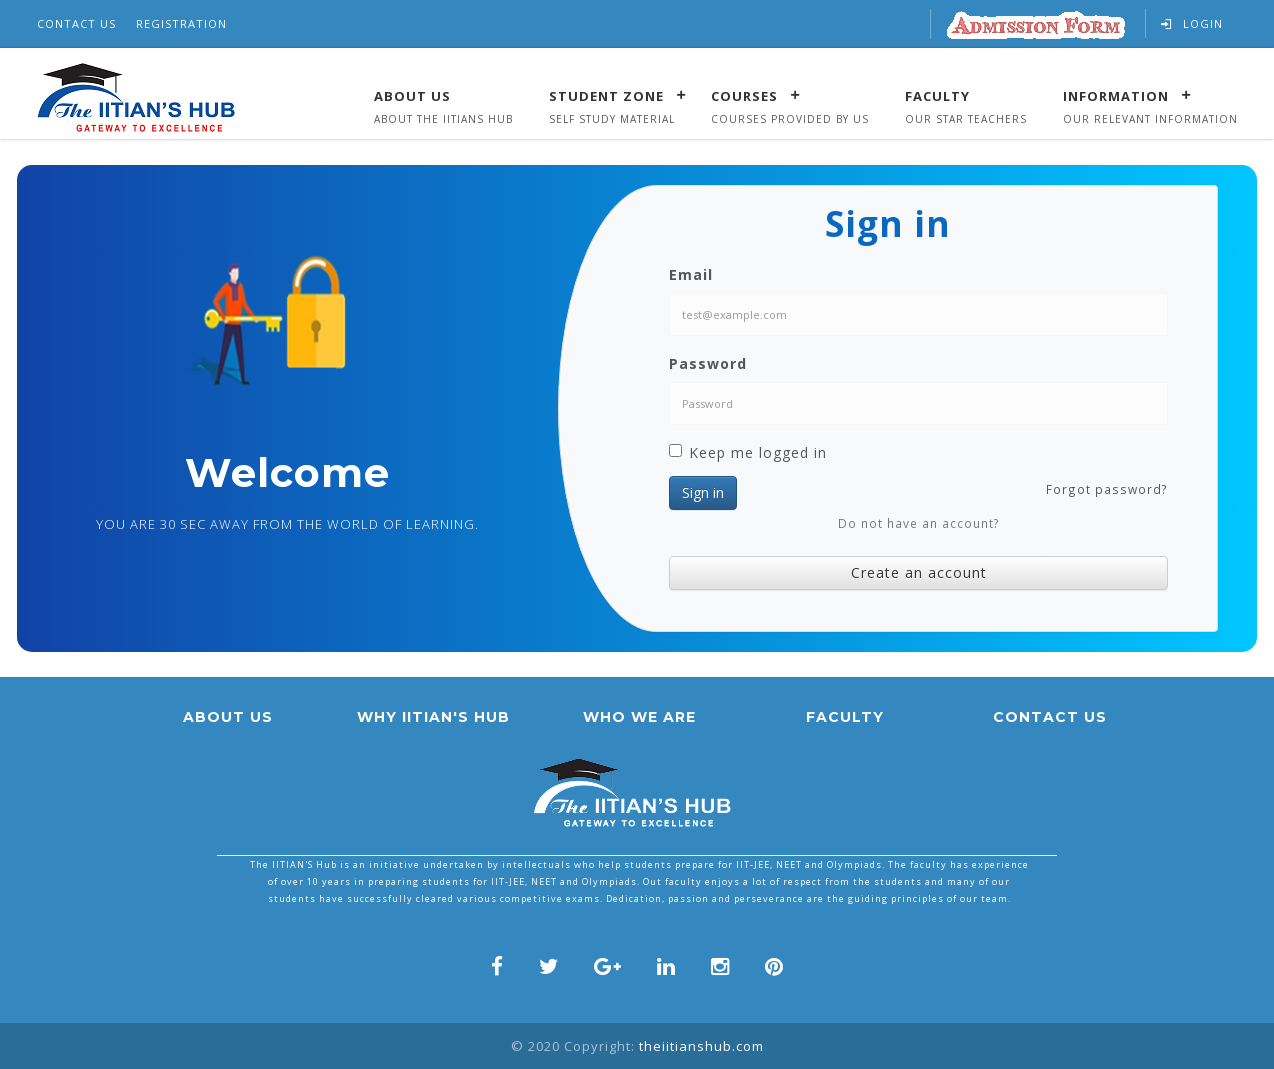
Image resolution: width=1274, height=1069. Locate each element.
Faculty (937, 95)
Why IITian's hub (433, 717)
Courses (744, 95)
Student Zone (606, 95)
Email (691, 274)
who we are (639, 717)
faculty (845, 717)
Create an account (919, 572)
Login (1192, 23)
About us (228, 717)
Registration (181, 23)
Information (1116, 95)
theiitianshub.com (701, 1046)
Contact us (1050, 717)
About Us (412, 95)
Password (708, 363)
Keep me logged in (748, 452)
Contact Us (76, 23)
